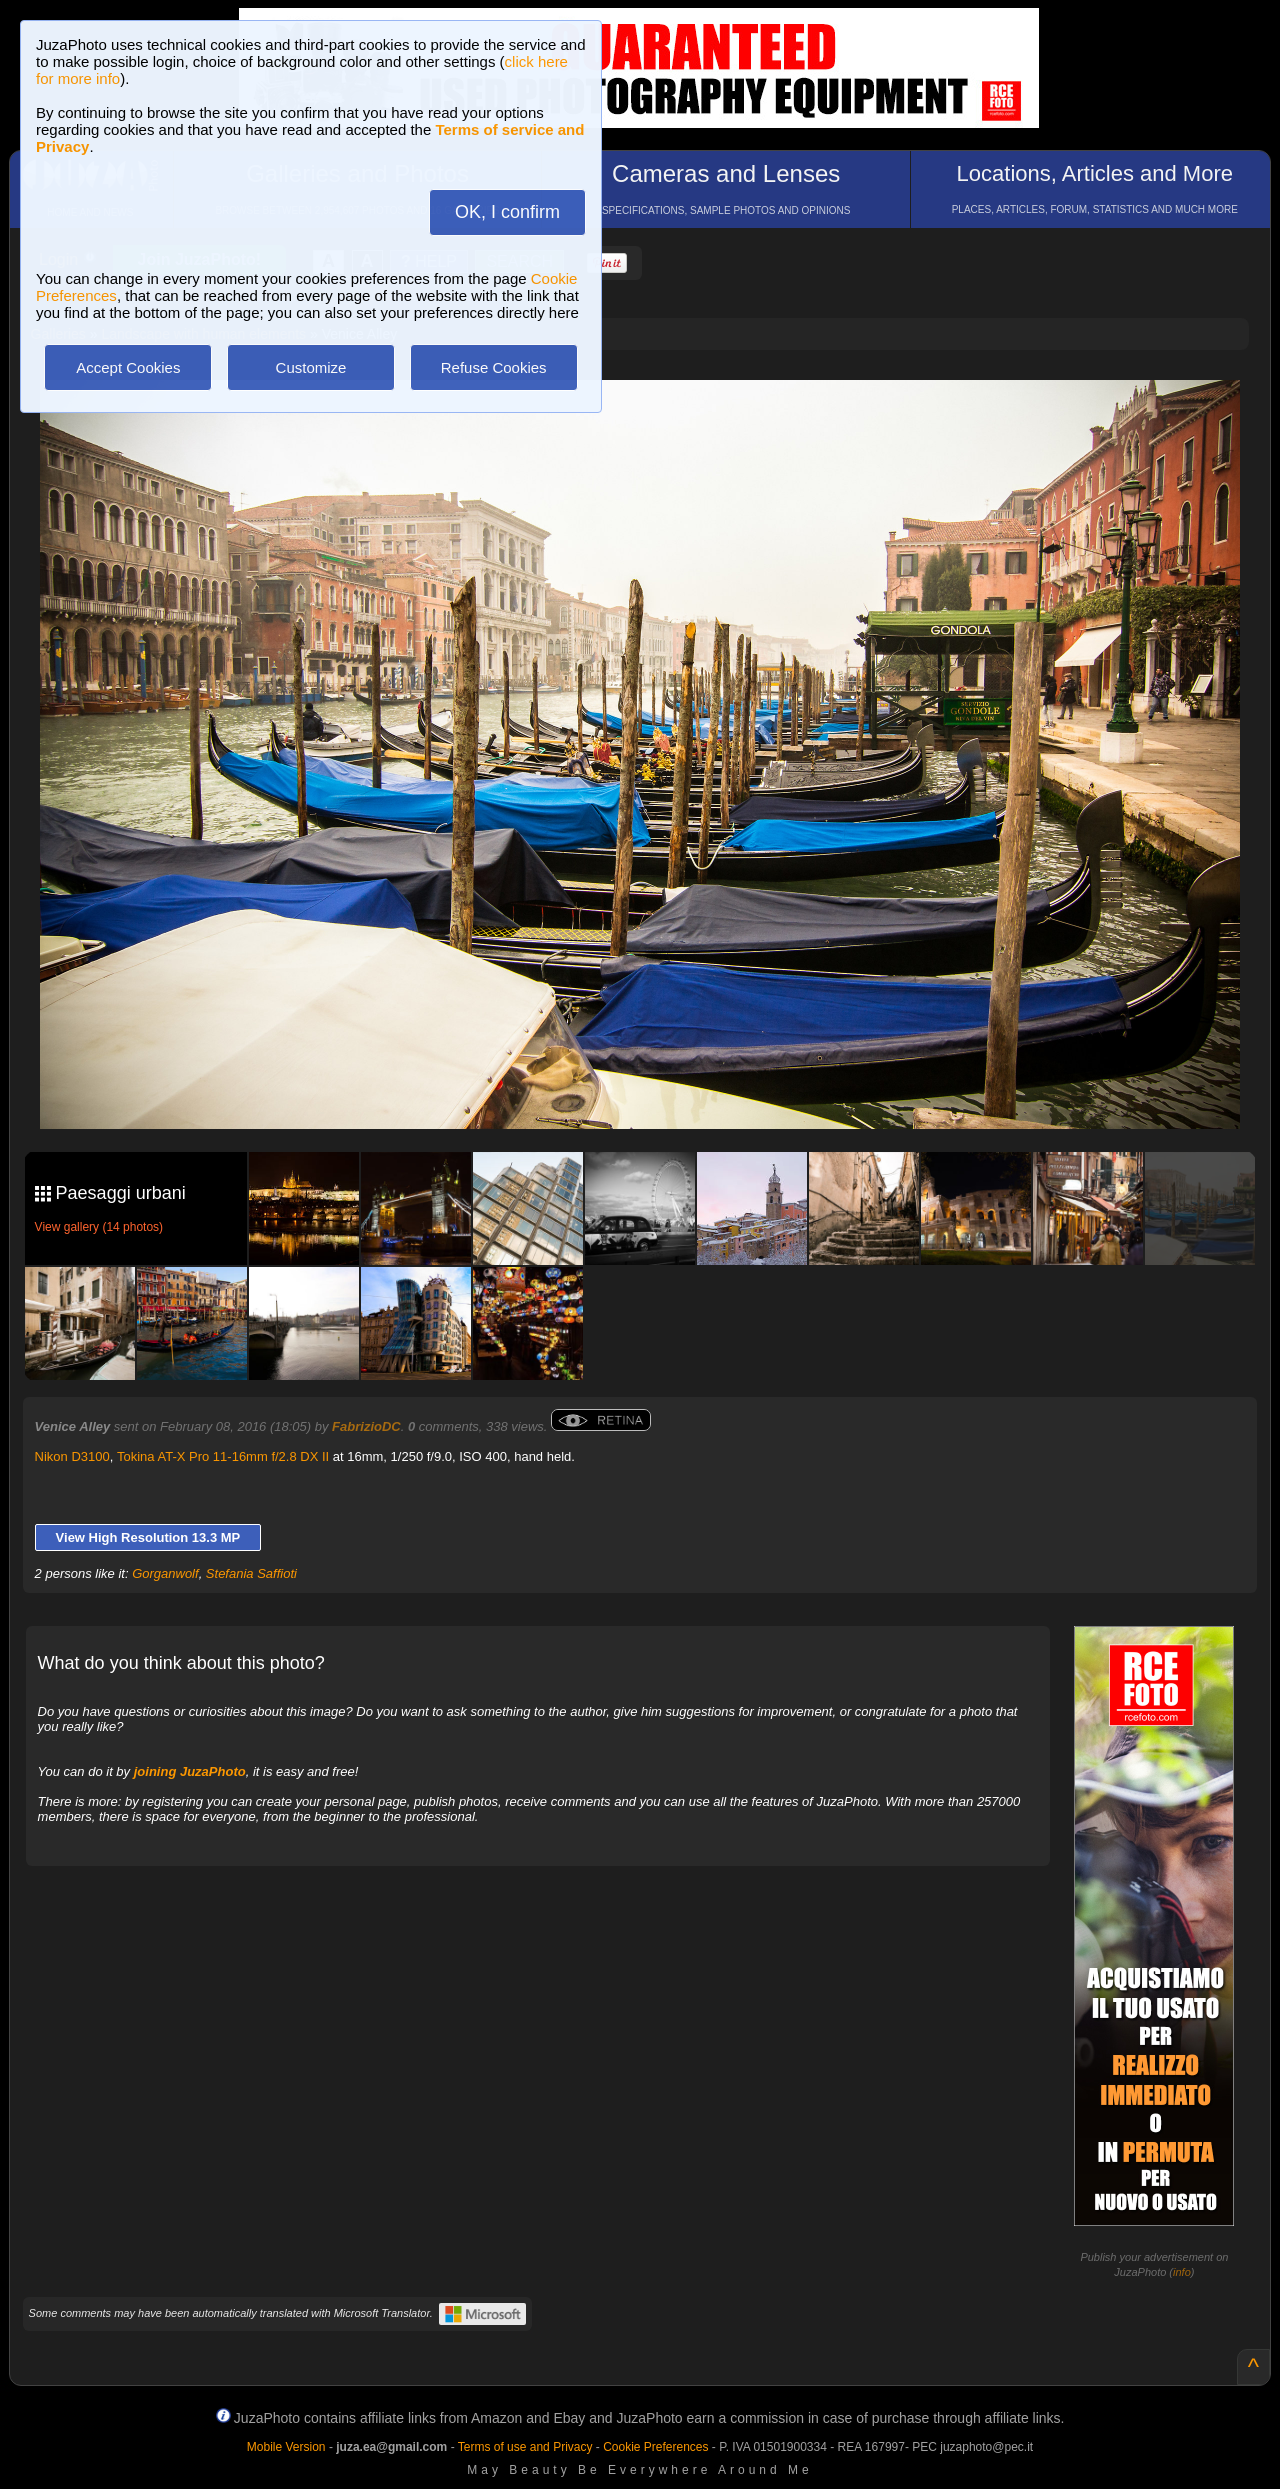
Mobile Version (286, 2447)
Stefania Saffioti (251, 1573)
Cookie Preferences (655, 2447)
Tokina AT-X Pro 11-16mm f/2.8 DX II (223, 1456)
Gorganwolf (165, 1573)
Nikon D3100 (72, 1456)
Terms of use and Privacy (525, 2447)
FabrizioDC (366, 1426)
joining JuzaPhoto (190, 1771)
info (1182, 2272)
